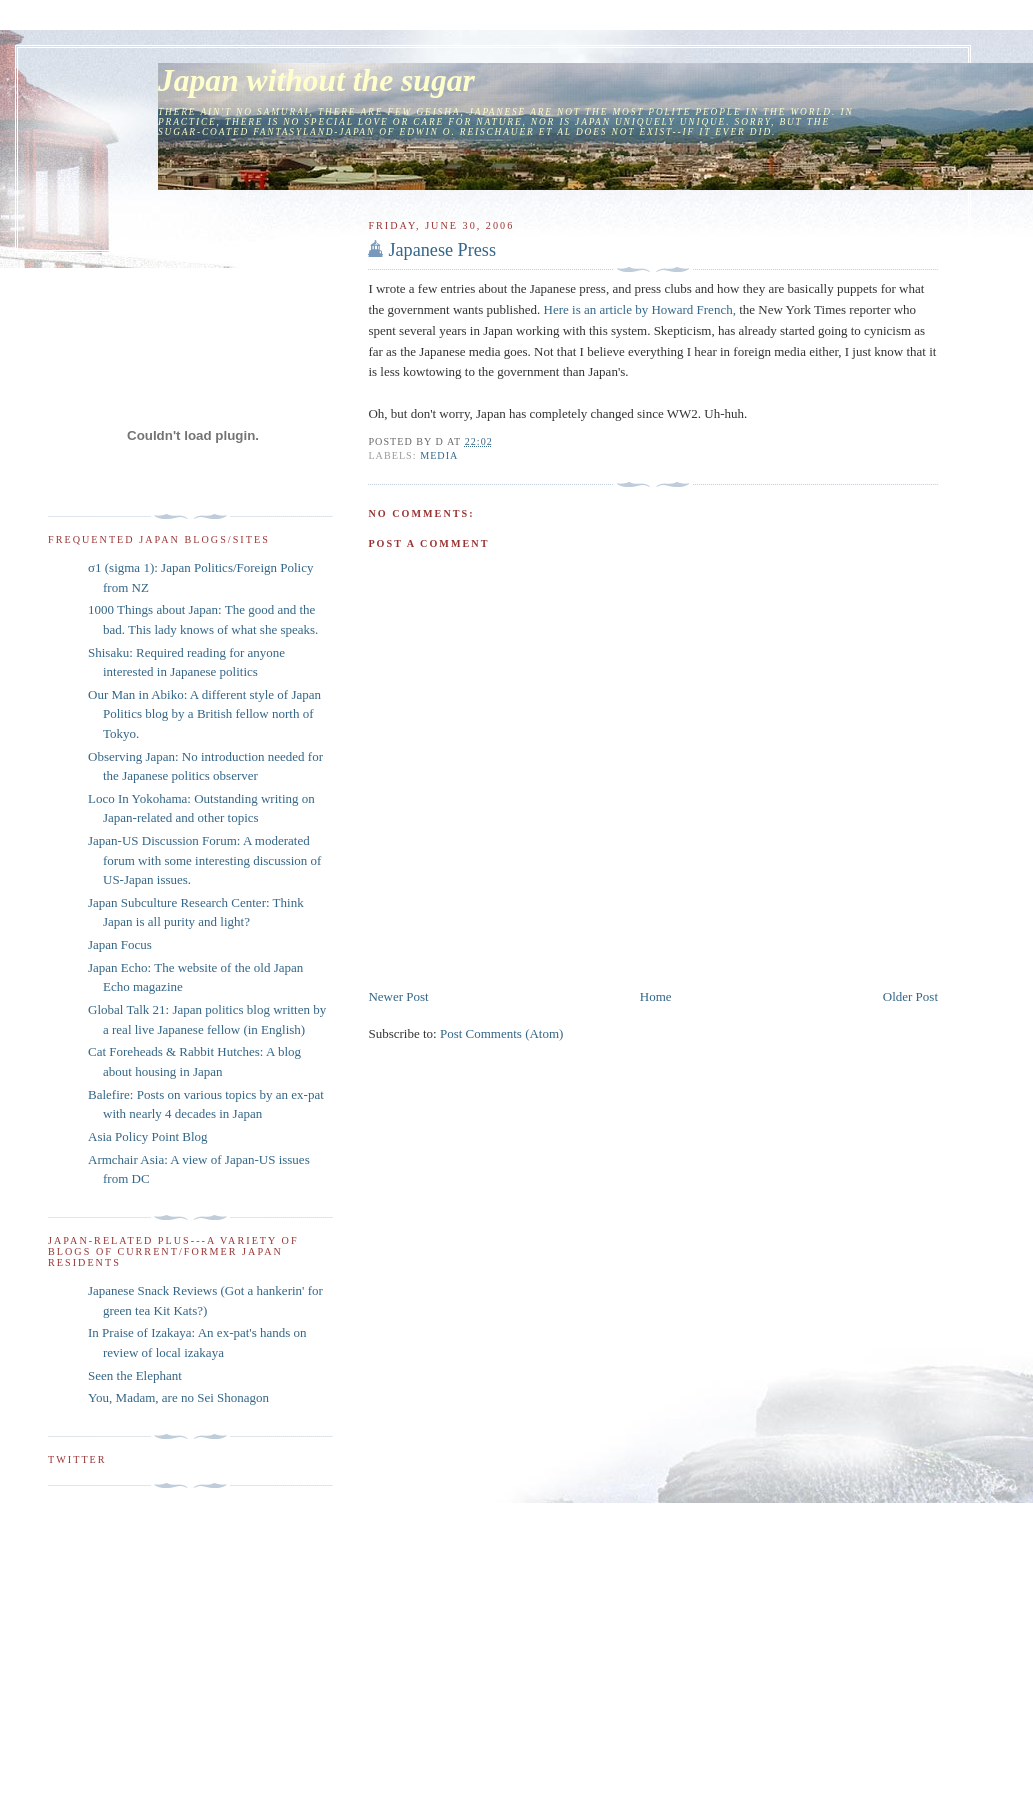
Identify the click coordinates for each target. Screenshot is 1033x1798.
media (439, 455)
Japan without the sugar (316, 80)
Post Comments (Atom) (502, 1033)
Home (656, 996)
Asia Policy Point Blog (148, 1136)
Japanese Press (442, 250)
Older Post (910, 996)
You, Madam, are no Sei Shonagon (178, 1397)
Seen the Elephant (135, 1375)
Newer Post (398, 996)
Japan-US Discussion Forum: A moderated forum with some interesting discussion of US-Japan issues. (204, 860)
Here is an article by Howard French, (640, 309)
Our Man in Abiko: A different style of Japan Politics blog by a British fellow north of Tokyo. (204, 714)
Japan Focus (120, 944)
